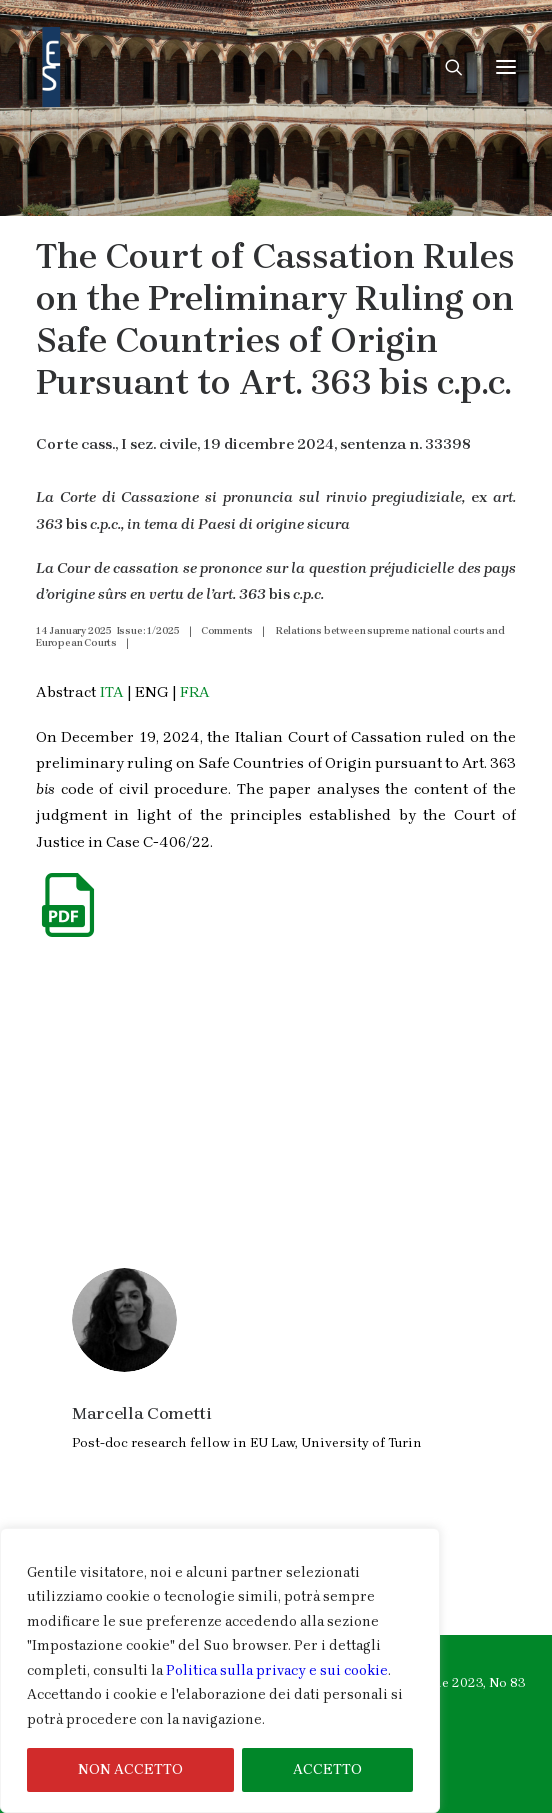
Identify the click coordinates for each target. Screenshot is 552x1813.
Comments (227, 631)
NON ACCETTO (130, 1769)
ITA (111, 692)
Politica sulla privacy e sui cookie (277, 1670)
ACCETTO (327, 1769)
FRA (195, 692)
